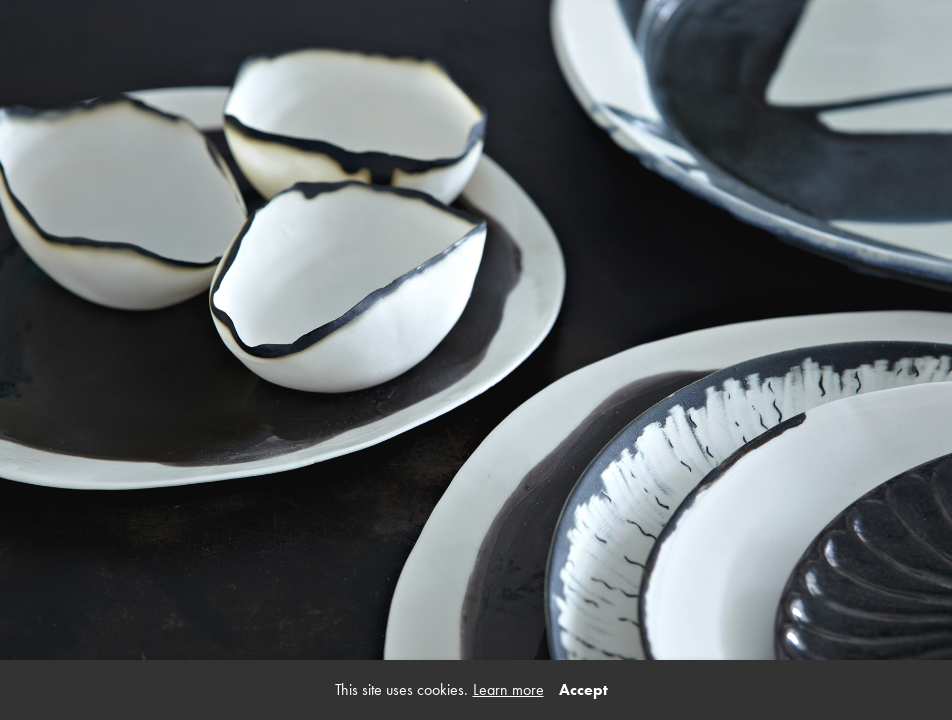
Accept (583, 689)
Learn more (508, 689)
